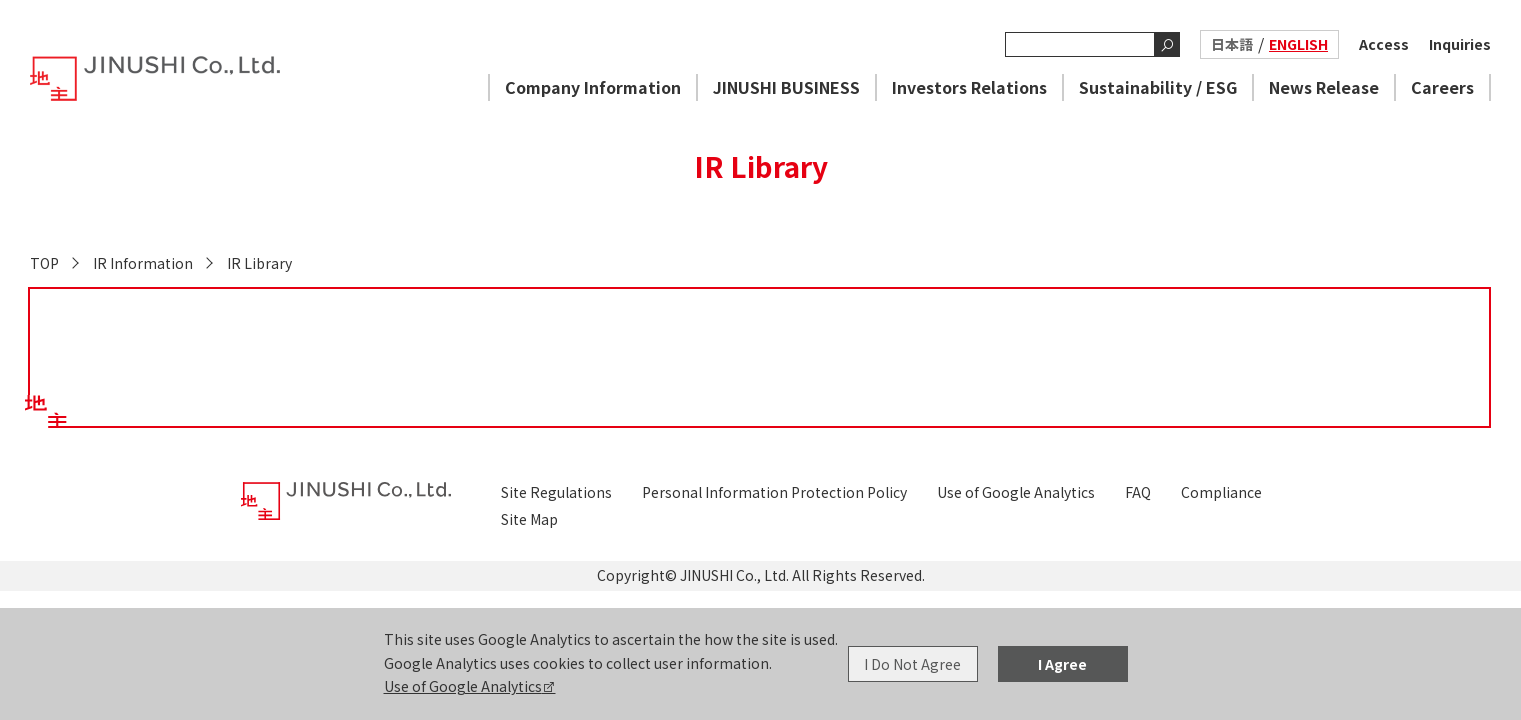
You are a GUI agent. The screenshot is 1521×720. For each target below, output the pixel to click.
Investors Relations (969, 87)
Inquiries (1460, 44)
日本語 (1232, 44)
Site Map (529, 519)
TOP (44, 263)
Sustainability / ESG (1158, 87)
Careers (1442, 87)
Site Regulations (556, 492)
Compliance (1221, 492)
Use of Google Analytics (463, 686)
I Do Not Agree (912, 664)
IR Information (143, 263)
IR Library (259, 263)
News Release (1324, 87)
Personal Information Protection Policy (774, 492)
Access (1384, 44)
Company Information (593, 87)
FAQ (1138, 492)
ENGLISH (1298, 44)
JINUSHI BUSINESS (786, 87)
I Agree (1062, 664)
